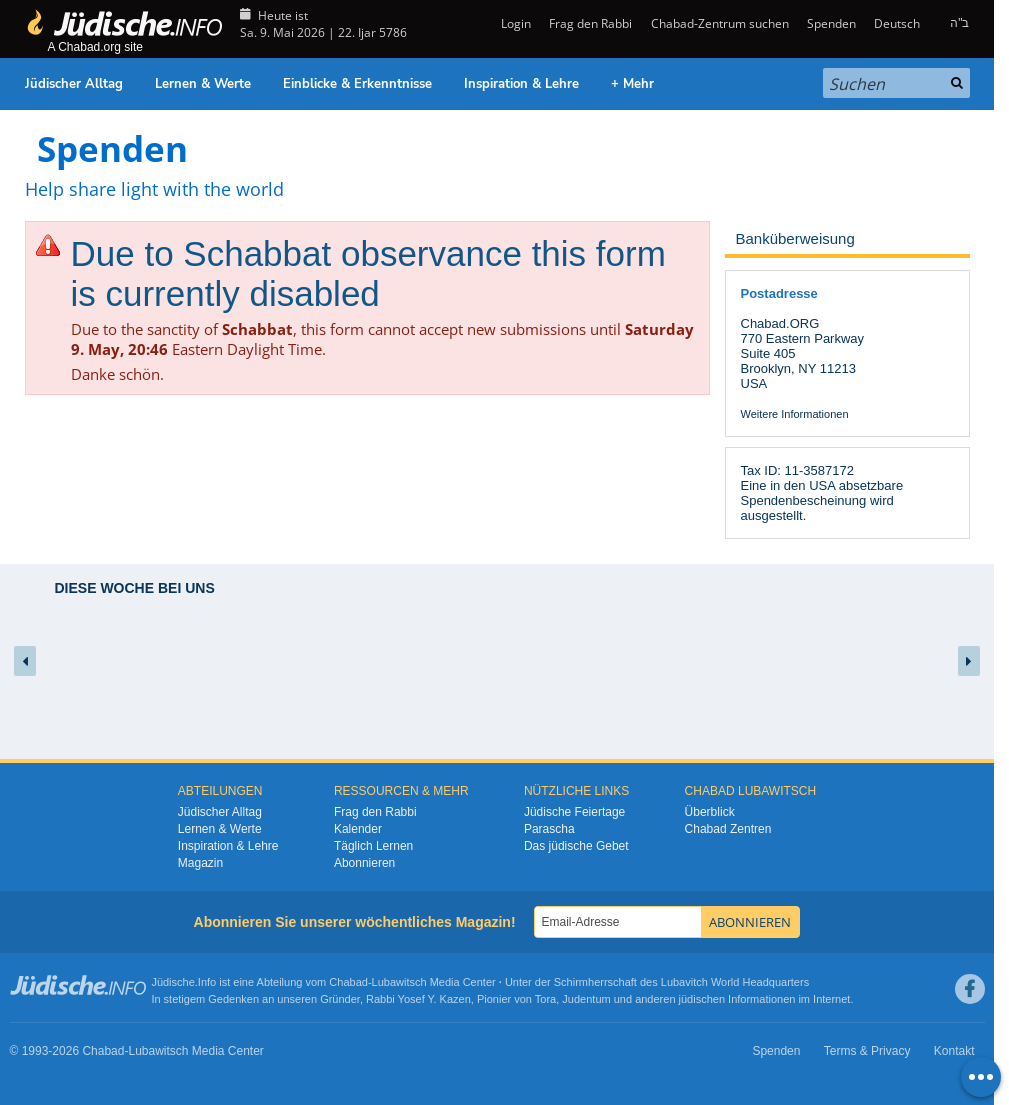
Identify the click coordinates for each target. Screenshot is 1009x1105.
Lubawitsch (399, 982)
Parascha (549, 829)
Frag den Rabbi (590, 23)
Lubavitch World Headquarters (735, 982)
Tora (545, 999)
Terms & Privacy (867, 1051)
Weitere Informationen (795, 414)
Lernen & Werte (203, 84)
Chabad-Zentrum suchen (720, 23)
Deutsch (897, 23)
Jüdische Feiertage (574, 812)
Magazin (200, 863)
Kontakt (954, 1051)
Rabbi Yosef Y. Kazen (418, 999)
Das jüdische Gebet (576, 846)
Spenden (831, 23)
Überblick (710, 812)
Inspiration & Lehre (521, 84)
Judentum (586, 999)
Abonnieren (364, 863)
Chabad (348, 982)
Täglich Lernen (373, 846)
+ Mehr (632, 84)
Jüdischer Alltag (74, 84)
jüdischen (702, 999)
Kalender (358, 829)
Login (514, 23)
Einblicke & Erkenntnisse (357, 84)
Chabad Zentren (728, 829)
